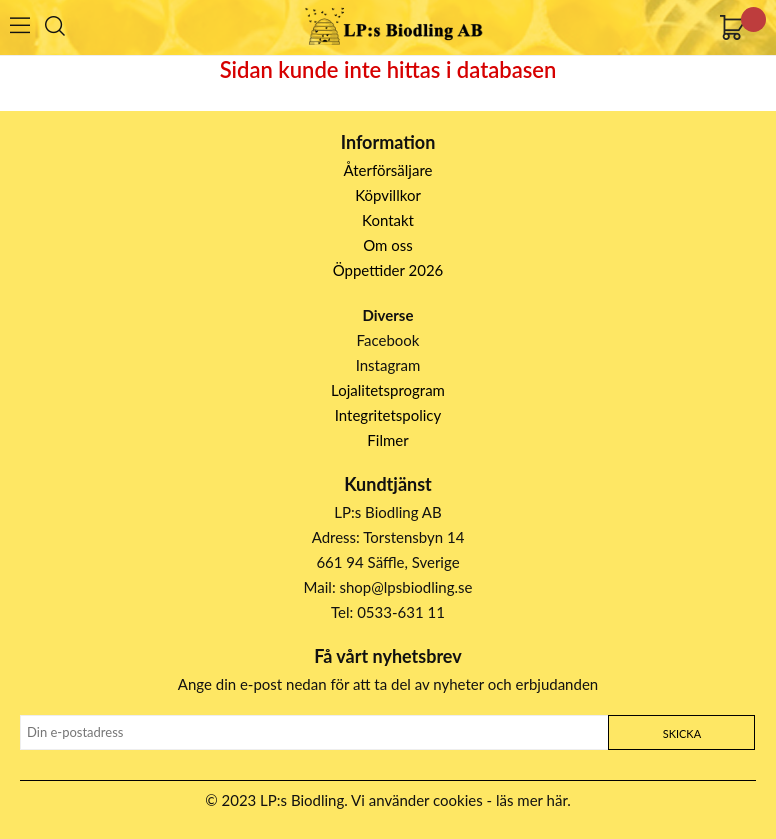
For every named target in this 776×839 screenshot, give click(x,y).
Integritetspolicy (388, 415)
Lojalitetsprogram (388, 390)
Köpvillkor (388, 195)
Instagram (388, 365)
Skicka (682, 733)
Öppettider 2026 (388, 270)
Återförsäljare (388, 170)
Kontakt (388, 220)
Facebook (388, 340)
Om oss (388, 245)
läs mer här (531, 800)
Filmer (387, 440)
